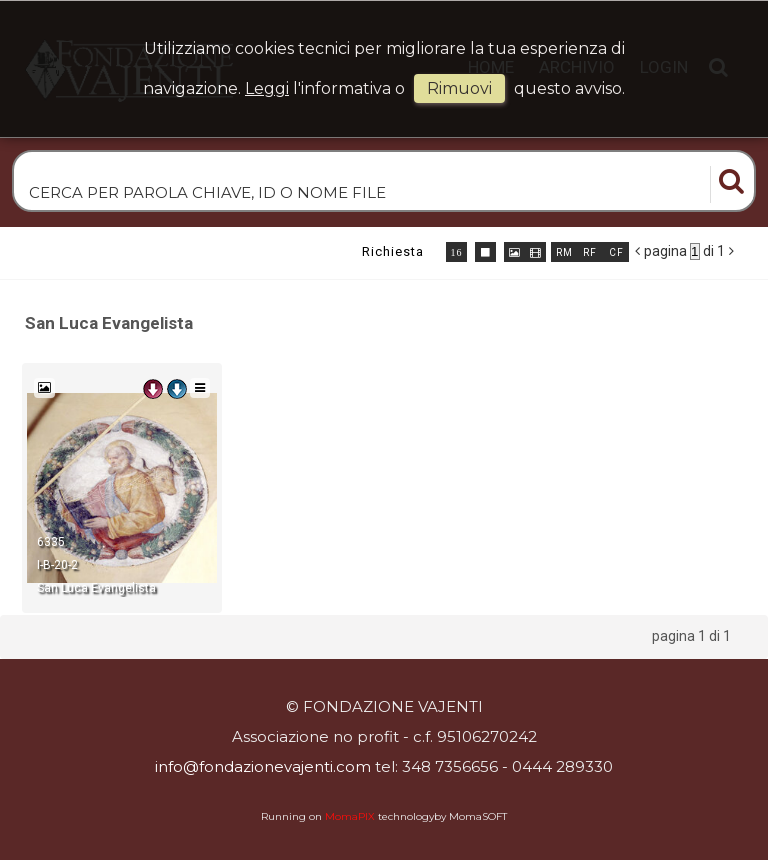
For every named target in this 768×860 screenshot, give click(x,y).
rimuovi (459, 88)
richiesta (393, 251)
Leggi (267, 88)
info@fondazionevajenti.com (263, 766)
